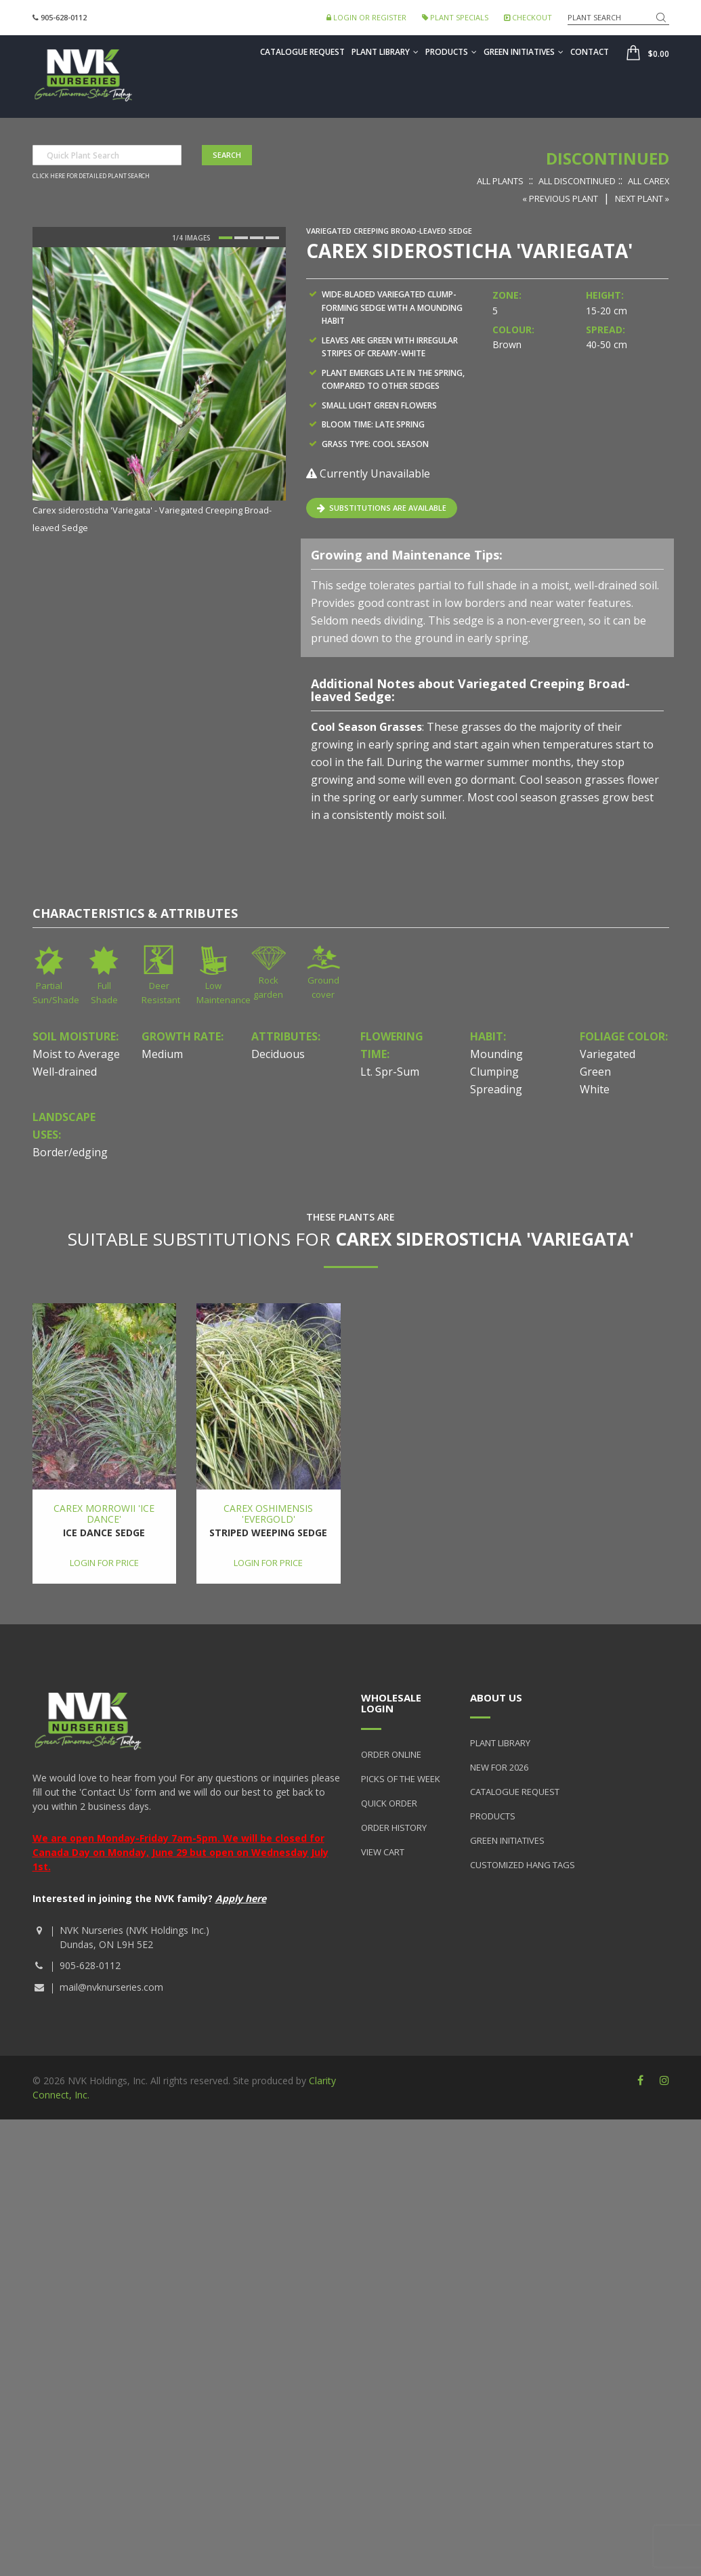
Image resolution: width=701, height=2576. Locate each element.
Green (595, 1071)
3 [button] (256, 237)
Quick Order (389, 1803)
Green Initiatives (524, 52)
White (595, 1089)
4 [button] (272, 237)
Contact (589, 52)
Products (451, 52)
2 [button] (241, 237)
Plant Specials (455, 17)
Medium (162, 1054)
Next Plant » (642, 198)
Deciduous (278, 1054)
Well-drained (65, 1071)
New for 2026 (499, 1767)
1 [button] (225, 237)
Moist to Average (76, 1054)
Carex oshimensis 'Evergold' (268, 1513)
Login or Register (366, 17)
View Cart (382, 1852)
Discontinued (607, 158)
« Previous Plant (560, 198)
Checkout (528, 17)
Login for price (104, 1563)
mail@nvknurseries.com (111, 1987)
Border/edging (70, 1152)
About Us (496, 1697)
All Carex (648, 181)
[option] (159, 391)
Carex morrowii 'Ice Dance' (104, 1513)
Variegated (607, 1054)
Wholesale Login (391, 1703)
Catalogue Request (302, 52)
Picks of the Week (400, 1779)
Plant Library (385, 52)
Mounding (496, 1054)
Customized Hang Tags (522, 1865)
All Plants (500, 181)
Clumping (494, 1071)
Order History (394, 1827)
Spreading (496, 1089)
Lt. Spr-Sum (389, 1071)
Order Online (391, 1754)
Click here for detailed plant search (91, 176)
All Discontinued (577, 181)
